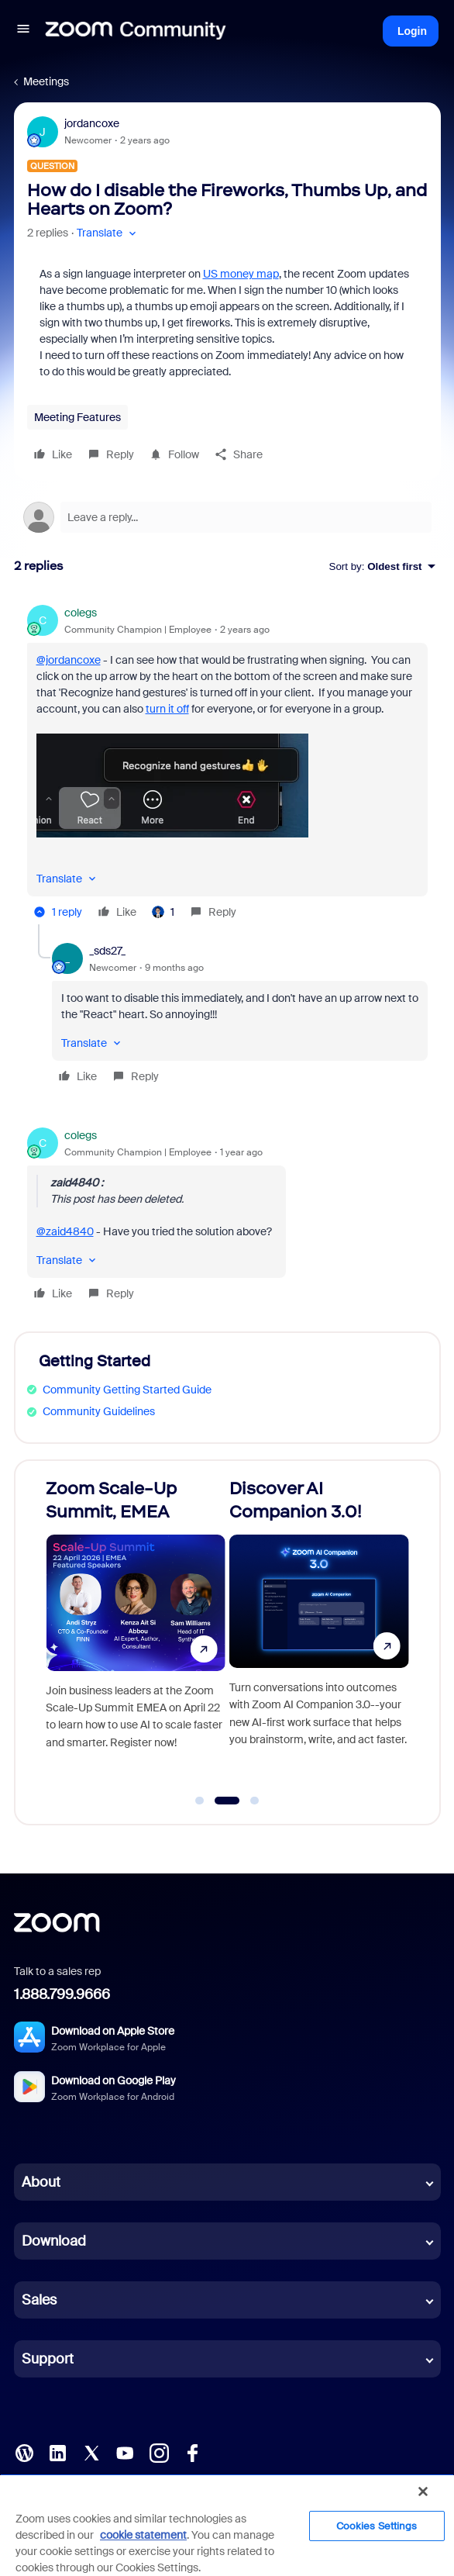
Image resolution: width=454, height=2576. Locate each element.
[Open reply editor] (227, 517)
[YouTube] (125, 2452)
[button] (23, 31)
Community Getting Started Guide (127, 1390)
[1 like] (163, 912)
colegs (80, 613)
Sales (39, 2300)
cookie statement (143, 2535)
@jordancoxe (68, 660)
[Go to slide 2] (227, 1801)
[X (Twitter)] (91, 2452)
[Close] (423, 2491)
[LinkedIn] (57, 2452)
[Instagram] (159, 2452)
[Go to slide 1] (200, 1801)
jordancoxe (91, 123)
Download (54, 2241)
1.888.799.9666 (62, 1994)
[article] (227, 764)
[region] (227, 2525)
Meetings (46, 81)
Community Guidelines (99, 1411)
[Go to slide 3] (255, 1801)
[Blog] (24, 2452)
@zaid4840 (65, 1231)
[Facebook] (192, 2452)
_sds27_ (107, 951)
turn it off (167, 709)
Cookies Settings (377, 2526)
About (41, 2182)
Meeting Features (77, 417)
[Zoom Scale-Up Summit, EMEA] (135, 1635)
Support (48, 2359)
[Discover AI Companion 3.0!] (319, 1635)
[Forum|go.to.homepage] (135, 31)
